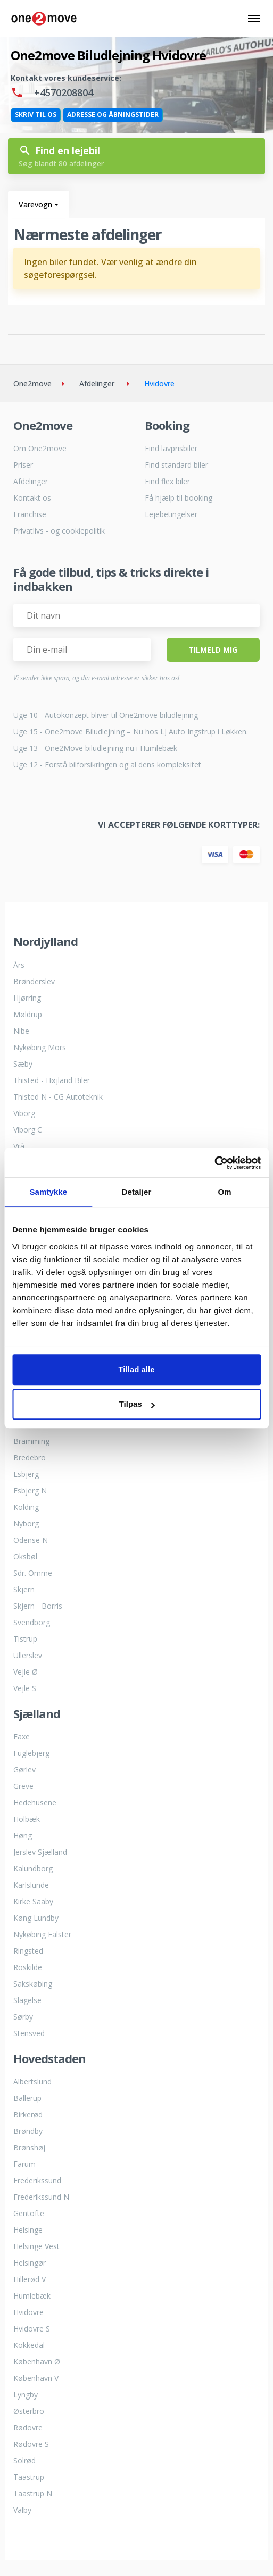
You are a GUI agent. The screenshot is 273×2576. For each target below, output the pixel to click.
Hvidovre (28, 2312)
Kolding (26, 1507)
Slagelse (27, 2000)
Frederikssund (37, 2180)
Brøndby (28, 2131)
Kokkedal (29, 2345)
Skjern (24, 1589)
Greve (23, 1786)
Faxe (21, 1737)
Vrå (18, 1146)
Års (18, 965)
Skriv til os (35, 114)
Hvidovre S (31, 2329)
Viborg (24, 1113)
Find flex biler (167, 481)
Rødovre (28, 2427)
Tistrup (25, 1639)
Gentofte (28, 2213)
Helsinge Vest (36, 2246)
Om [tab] (224, 1191)
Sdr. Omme (32, 1573)
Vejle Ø (25, 1672)
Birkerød (28, 2114)
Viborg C (27, 1130)
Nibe (21, 1031)
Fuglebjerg (31, 1753)
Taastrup (28, 2477)
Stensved (29, 2033)
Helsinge (28, 2230)
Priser (23, 465)
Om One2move (40, 448)
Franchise (29, 514)
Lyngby (25, 2394)
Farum (24, 2164)
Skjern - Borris (37, 1606)
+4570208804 (52, 92)
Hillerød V (29, 2279)
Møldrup (27, 1014)
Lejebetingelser (171, 514)
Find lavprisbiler (171, 448)
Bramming (31, 1441)
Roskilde (27, 1967)
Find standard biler (176, 465)
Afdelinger (30, 481)
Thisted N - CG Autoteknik (58, 1097)
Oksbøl (25, 1556)
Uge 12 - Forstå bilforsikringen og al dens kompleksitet (107, 764)
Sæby (22, 1064)
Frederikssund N (41, 2197)
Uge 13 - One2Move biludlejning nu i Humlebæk (95, 748)
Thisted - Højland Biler (51, 1080)
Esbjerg (26, 1474)
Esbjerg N (30, 1490)
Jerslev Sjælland (40, 1852)
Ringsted (28, 1951)
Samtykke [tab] (48, 1191)
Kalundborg (33, 1868)
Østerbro (28, 2411)
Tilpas (137, 1403)
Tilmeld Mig (212, 650)
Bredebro (29, 1457)
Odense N (30, 1540)
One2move (32, 383)
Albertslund (32, 2081)
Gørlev (24, 1769)
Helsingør (29, 2263)
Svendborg (31, 1622)
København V (36, 2378)
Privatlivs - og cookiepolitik (59, 531)
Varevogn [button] (35, 204)
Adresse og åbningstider (113, 114)
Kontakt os (32, 498)
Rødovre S (31, 2444)
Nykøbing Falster (42, 1934)
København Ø (36, 2362)
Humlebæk (32, 2296)
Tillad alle (136, 1369)
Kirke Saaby (33, 1901)
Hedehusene (34, 1802)
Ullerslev (27, 1655)
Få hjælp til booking (178, 498)
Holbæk (26, 1819)
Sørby (23, 2017)
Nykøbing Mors (39, 1047)
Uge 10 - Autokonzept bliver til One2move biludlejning (105, 715)
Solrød (24, 2460)
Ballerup (27, 2098)
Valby (22, 2510)
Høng (22, 1835)
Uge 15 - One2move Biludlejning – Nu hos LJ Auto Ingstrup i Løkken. (130, 732)
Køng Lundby (36, 1918)
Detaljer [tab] (137, 1191)
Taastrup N (32, 2493)
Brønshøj (29, 2147)
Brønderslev (34, 981)
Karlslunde (31, 1885)
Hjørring (27, 998)
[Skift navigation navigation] (254, 19)
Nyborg (26, 1523)
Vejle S (24, 1688)
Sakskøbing (32, 1984)
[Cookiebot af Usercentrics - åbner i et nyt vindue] (214, 1163)
